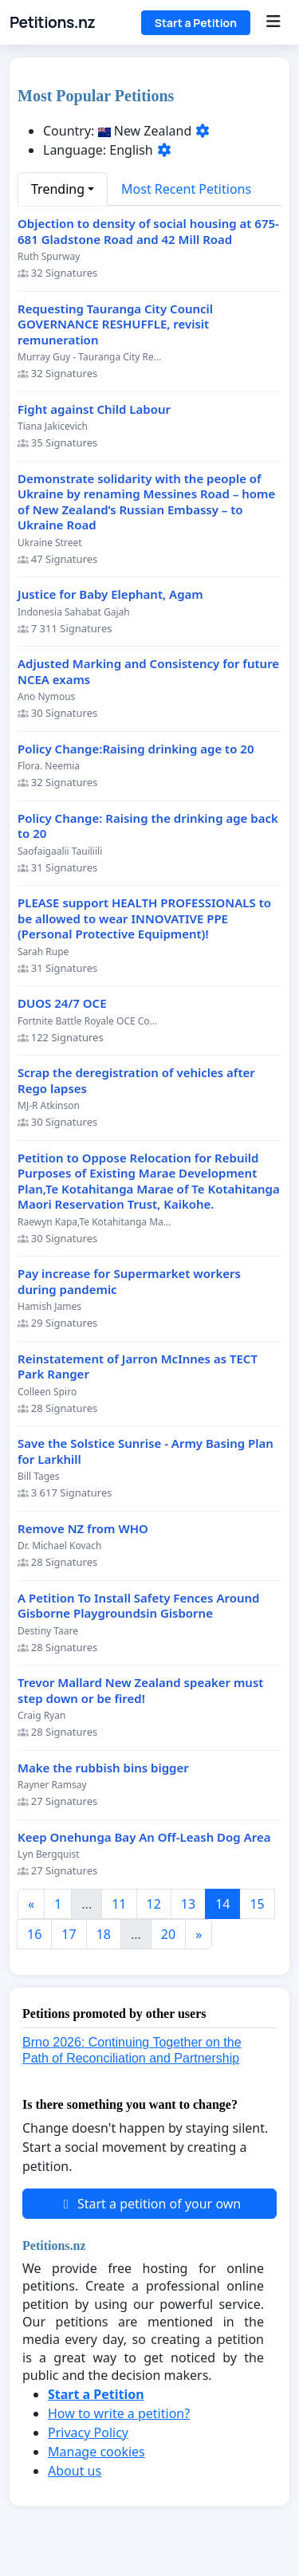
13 (188, 1904)
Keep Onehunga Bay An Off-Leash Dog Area (144, 1837)
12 (154, 1904)
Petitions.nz (52, 22)
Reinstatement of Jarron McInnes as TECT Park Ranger (138, 1366)
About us (74, 2471)
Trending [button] (58, 189)
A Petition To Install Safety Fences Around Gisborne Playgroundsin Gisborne (138, 1606)
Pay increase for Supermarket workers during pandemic (129, 1281)
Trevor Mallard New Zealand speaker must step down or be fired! (140, 1690)
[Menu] (273, 22)
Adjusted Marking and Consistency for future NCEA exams (148, 671)
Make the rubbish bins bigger (103, 1768)
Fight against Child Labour (94, 409)
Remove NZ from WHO (83, 1528)
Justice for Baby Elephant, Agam (110, 594)
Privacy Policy (88, 2432)
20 (168, 1934)
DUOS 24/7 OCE (62, 1003)
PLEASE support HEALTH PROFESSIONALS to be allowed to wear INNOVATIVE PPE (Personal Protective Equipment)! (144, 918)
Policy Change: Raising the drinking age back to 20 (148, 826)
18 (103, 1934)
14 (222, 1904)
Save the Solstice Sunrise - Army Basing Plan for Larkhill (145, 1451)
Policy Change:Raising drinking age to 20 (136, 749)
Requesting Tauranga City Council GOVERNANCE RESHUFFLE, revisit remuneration (115, 324)
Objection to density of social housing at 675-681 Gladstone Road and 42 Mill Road (148, 231)
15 (257, 1904)
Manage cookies (96, 2451)
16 (34, 1934)
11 (119, 1904)
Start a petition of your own (149, 2203)
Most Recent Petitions (186, 189)
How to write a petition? (119, 2413)
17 (68, 1934)
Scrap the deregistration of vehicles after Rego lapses (136, 1080)
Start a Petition (196, 22)
